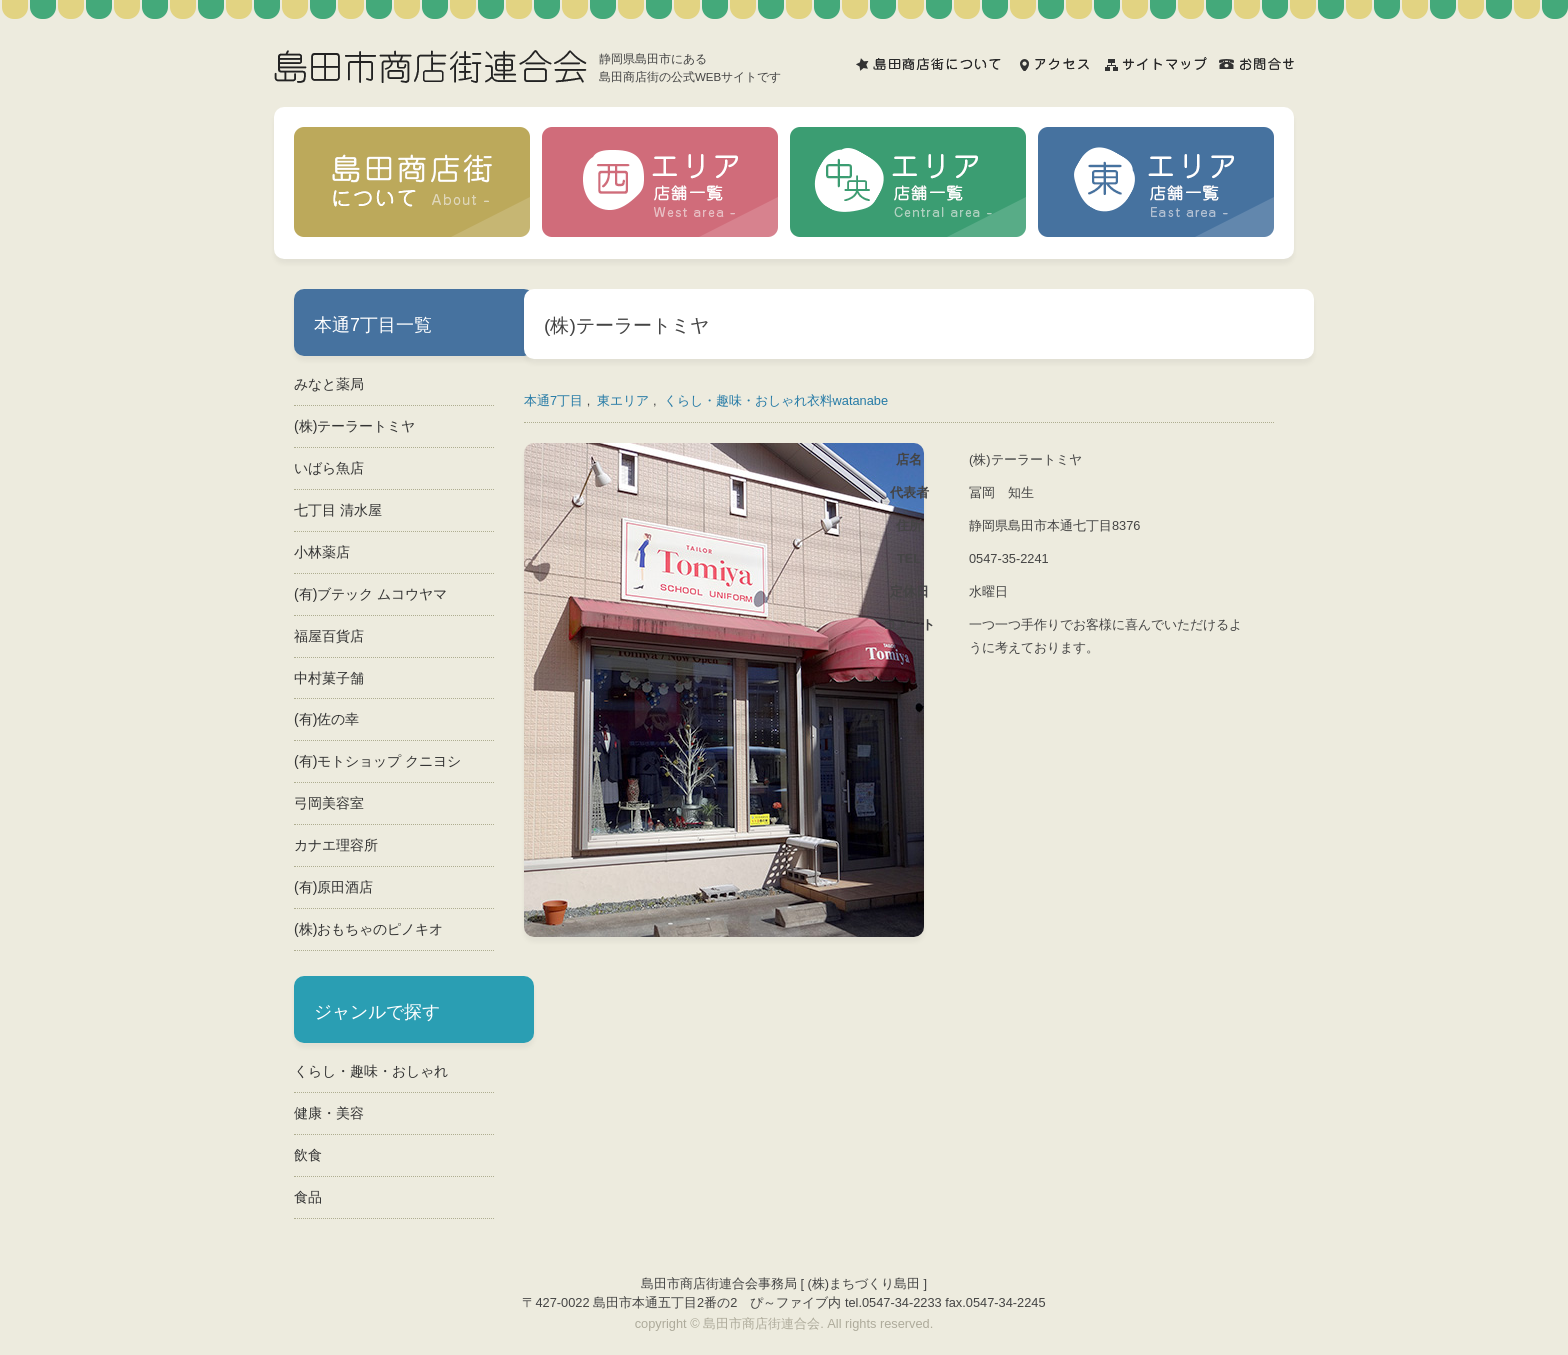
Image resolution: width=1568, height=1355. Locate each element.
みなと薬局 (329, 384)
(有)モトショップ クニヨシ (377, 761)
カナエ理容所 (336, 845)
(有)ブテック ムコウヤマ (370, 594)
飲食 (308, 1155)
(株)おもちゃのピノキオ (368, 929)
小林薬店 (322, 552)
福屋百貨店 (329, 636)
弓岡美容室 (329, 803)
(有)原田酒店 (333, 887)
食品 (308, 1197)
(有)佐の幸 (326, 719)
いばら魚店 (329, 468)
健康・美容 (329, 1113)
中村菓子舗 (329, 678)
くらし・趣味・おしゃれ (371, 1071)
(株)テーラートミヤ (354, 426)
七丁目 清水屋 (338, 510)
